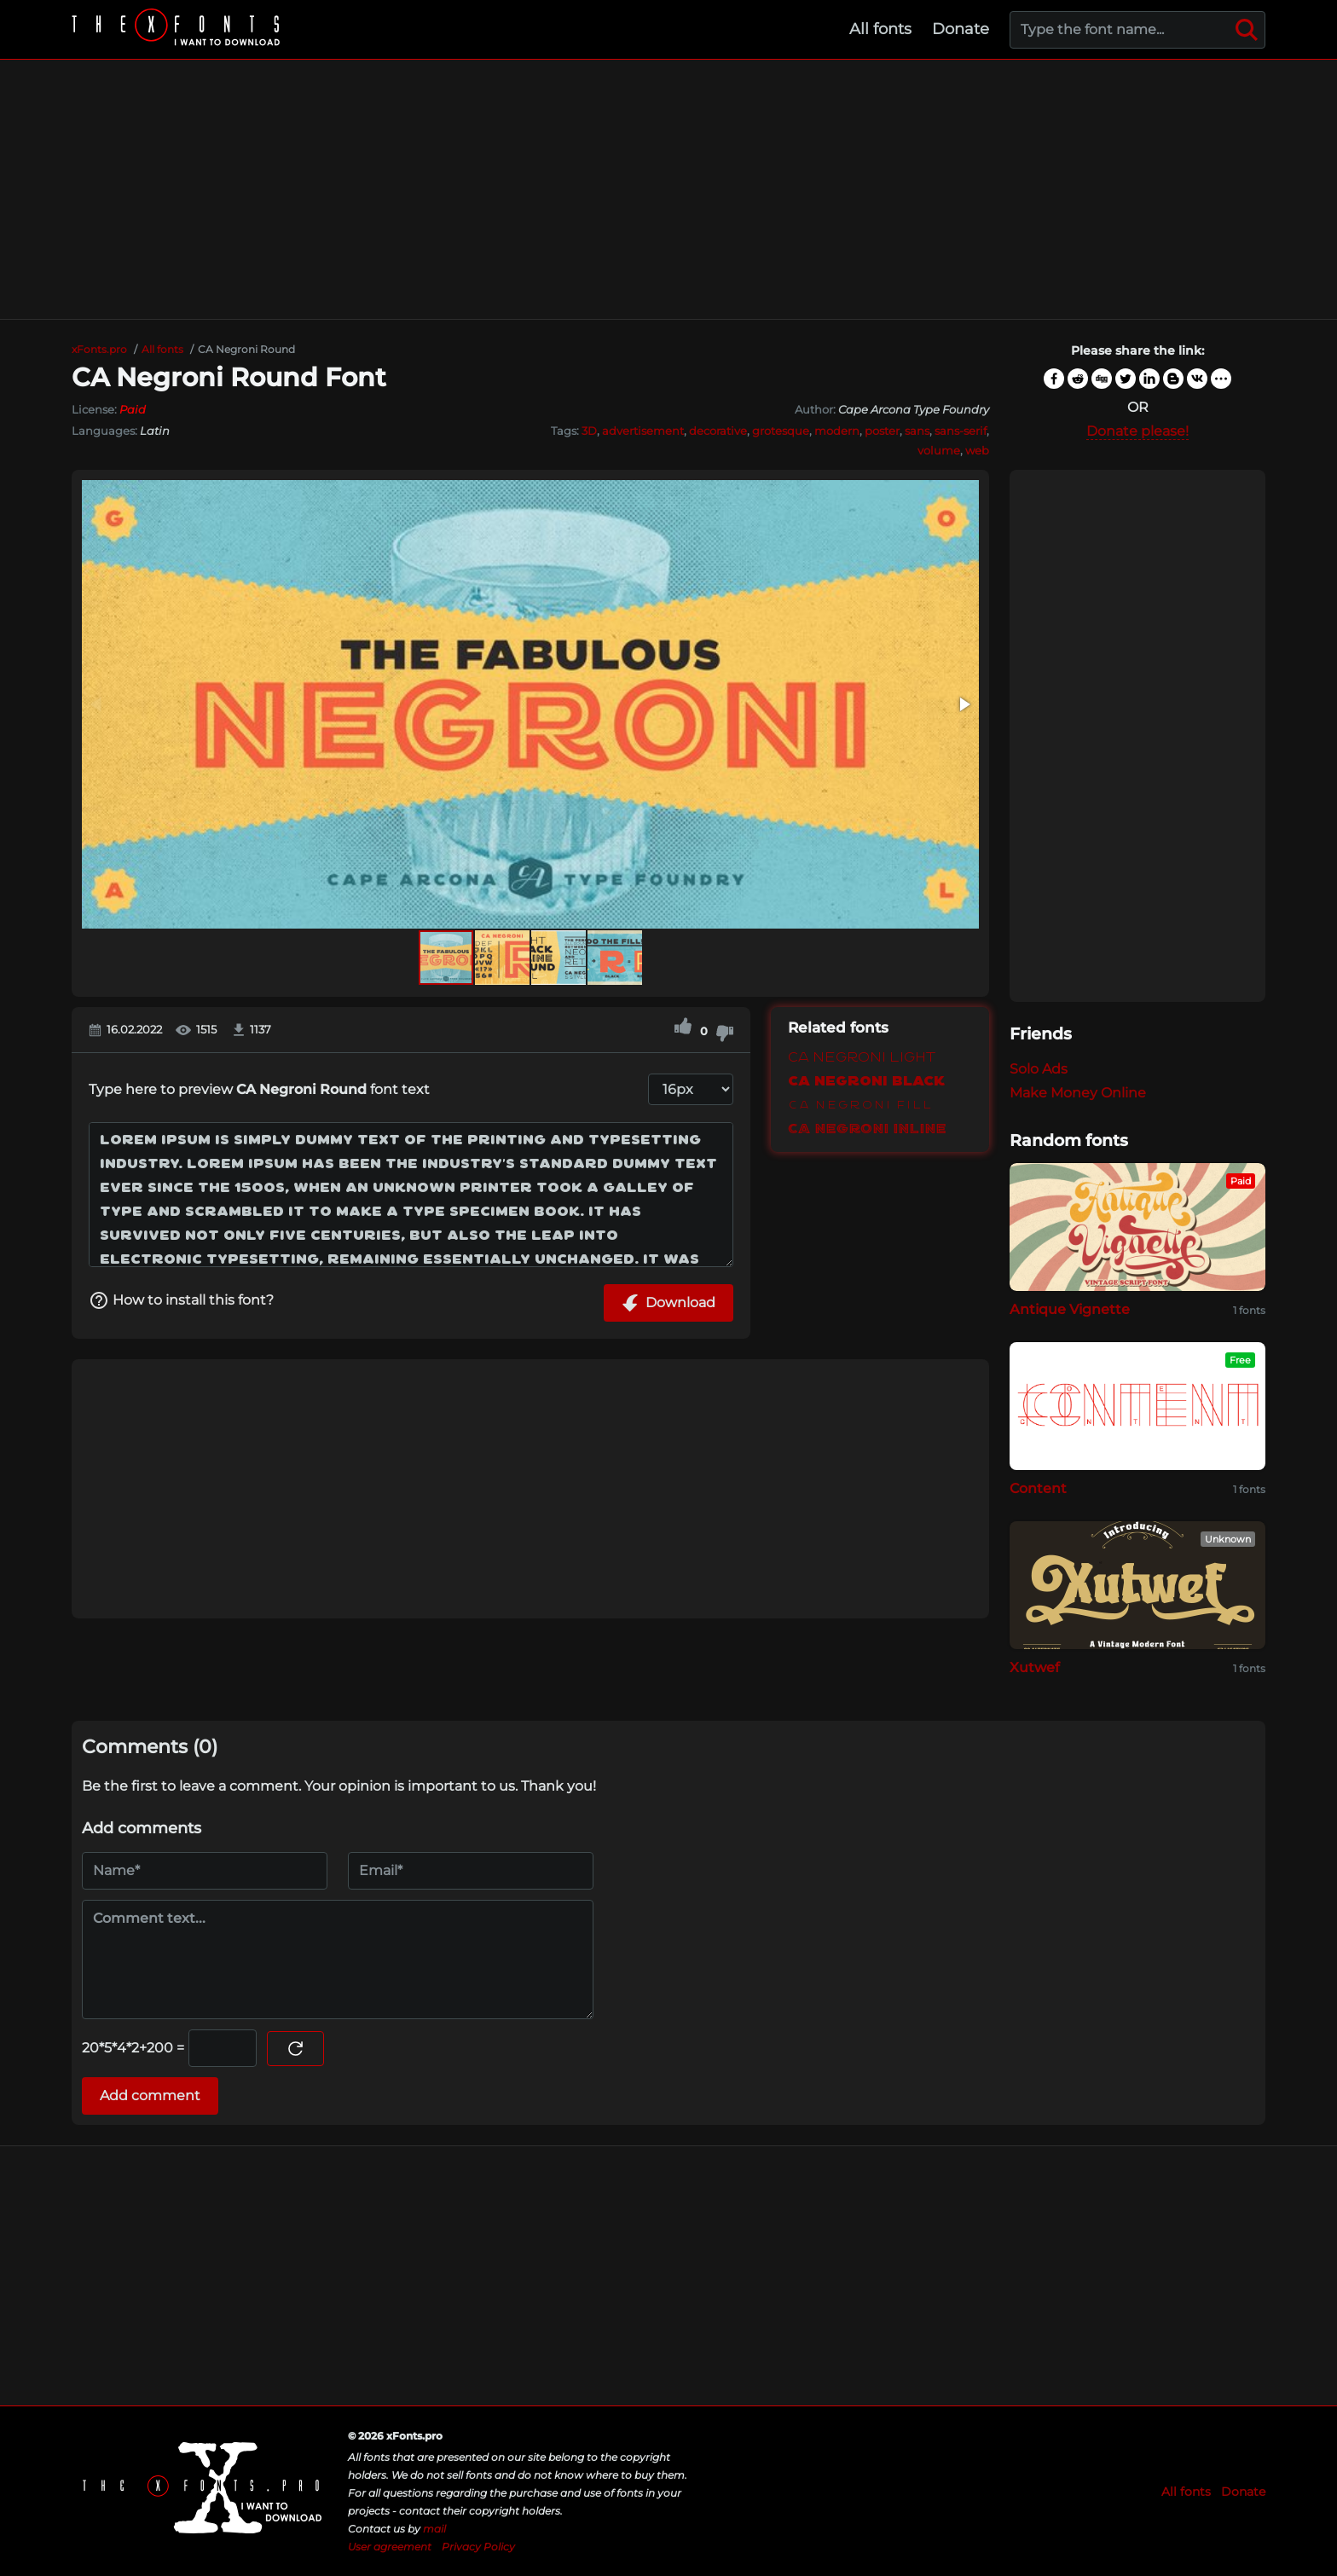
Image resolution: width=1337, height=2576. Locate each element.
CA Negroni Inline (867, 1129)
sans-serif (961, 430)
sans (917, 430)
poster (882, 430)
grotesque (780, 430)
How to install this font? (181, 1300)
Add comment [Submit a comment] (150, 2095)
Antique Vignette (1070, 1309)
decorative (718, 430)
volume (938, 450)
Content (1038, 1488)
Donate (960, 29)
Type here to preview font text (259, 1089)
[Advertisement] (668, 189)
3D (589, 430)
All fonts (880, 29)
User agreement (389, 2546)
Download (668, 1302)
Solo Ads (1039, 1069)
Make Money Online (1078, 1093)
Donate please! (1137, 431)
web (977, 450)
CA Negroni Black (866, 1082)
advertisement (643, 430)
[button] (963, 704)
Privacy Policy (478, 2546)
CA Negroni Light (861, 1058)
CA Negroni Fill (860, 1105)
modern (837, 430)
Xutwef (1035, 1667)
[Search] (1246, 30)
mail (434, 2528)
